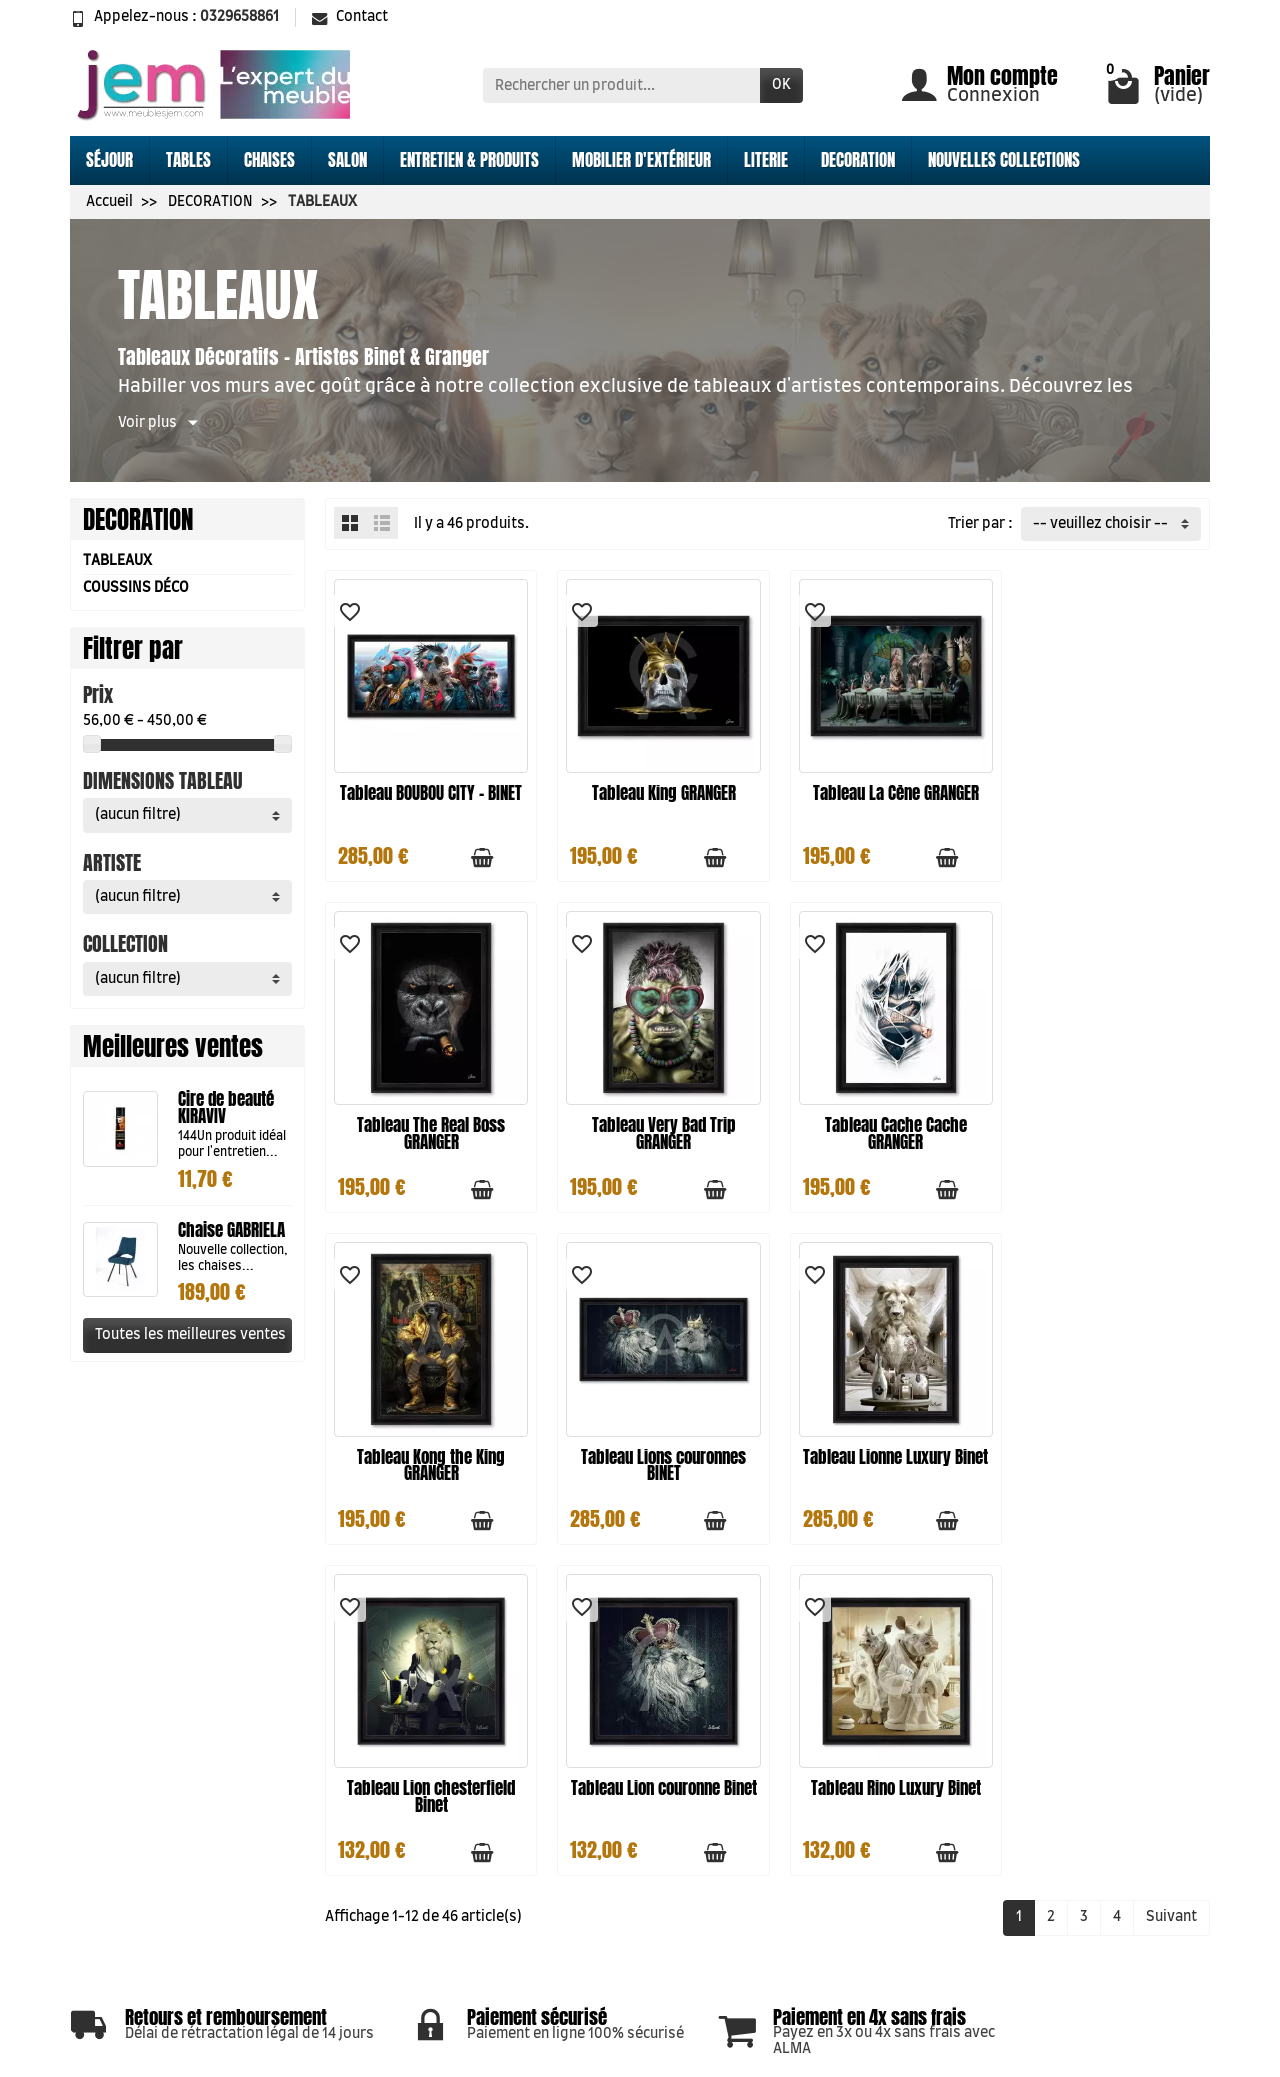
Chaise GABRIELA (231, 1230)
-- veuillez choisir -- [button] (1100, 524)
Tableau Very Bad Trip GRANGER (428, 1121)
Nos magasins (857, 1862)
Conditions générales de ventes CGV (414, 1972)
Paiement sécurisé (425, 1929)
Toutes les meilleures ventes (190, 1335)
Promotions (627, 1819)
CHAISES (269, 160)
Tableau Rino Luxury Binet (1107, 1438)
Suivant (1171, 1568)
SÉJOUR (109, 160)
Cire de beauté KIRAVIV (226, 1107)
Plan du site (849, 1886)
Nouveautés (627, 1844)
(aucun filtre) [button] (138, 815)
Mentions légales (421, 1905)
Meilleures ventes (646, 1868)
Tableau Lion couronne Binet (880, 1446)
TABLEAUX (117, 561)
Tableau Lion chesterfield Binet (654, 1446)
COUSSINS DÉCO (136, 588)
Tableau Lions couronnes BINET (1106, 1121)
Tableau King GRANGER (654, 787)
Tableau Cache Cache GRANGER (654, 1121)
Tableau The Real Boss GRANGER (1107, 795)
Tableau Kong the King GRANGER (881, 1121)
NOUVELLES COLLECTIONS (1004, 160)
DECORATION (858, 160)
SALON (347, 160)
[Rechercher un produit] (621, 85)
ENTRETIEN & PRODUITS (469, 160)
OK (781, 85)
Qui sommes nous (646, 1893)
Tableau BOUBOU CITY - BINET (428, 795)
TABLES (188, 160)
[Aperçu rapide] (507, 852)
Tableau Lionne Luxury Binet (428, 1446)
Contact (350, 17)
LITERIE (766, 160)
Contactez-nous (864, 1911)
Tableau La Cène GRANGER (881, 787)
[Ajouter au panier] (476, 852)
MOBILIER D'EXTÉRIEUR (641, 160)
